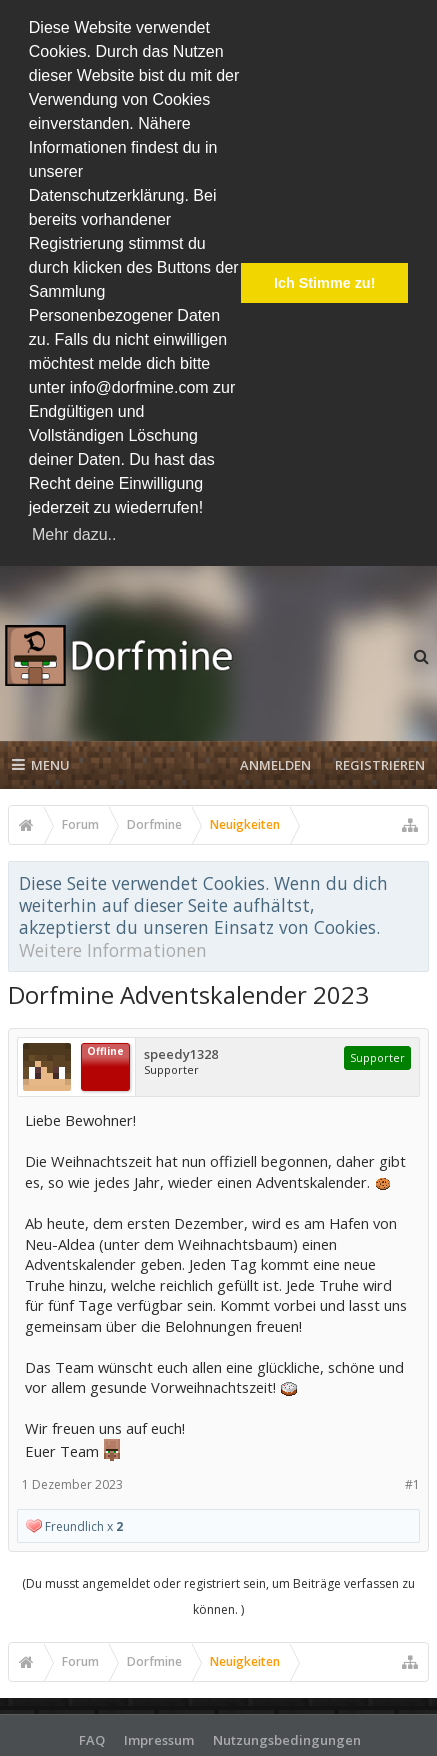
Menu (41, 764)
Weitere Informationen (113, 949)
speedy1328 (181, 1054)
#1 (412, 1484)
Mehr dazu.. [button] (74, 534)
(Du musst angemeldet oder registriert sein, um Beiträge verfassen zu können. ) (218, 1595)
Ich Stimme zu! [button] (325, 283)
